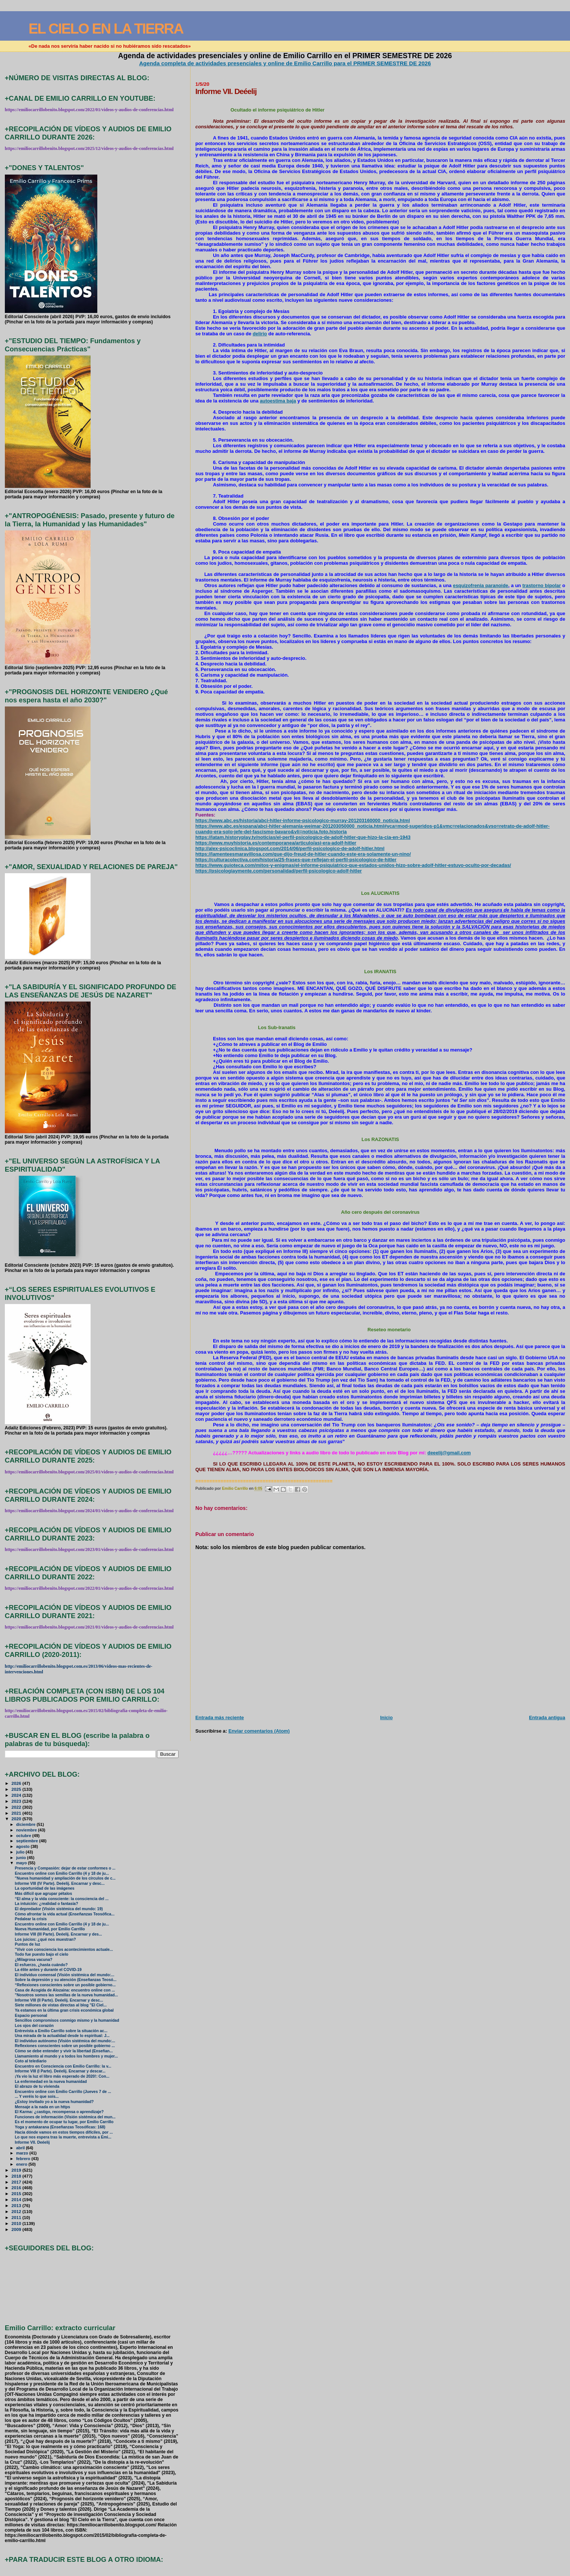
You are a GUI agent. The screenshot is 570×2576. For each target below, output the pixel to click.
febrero (23, 2158)
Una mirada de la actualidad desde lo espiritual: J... (62, 2036)
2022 (17, 1807)
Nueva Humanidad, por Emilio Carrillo (50, 1929)
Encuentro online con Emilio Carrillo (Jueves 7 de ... (63, 2092)
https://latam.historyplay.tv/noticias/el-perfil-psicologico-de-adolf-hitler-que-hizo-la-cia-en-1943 (302, 837)
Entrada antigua (547, 1717)
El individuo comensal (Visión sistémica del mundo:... (64, 1975)
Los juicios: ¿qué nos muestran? (45, 1939)
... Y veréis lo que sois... (37, 2096)
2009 (17, 2229)
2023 (17, 1801)
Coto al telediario (31, 2061)
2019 (17, 2170)
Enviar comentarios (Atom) (259, 1731)
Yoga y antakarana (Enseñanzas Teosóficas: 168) (60, 2127)
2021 (17, 1813)
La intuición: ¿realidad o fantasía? (46, 1904)
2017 (17, 2181)
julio (21, 1852)
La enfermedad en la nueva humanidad (51, 2082)
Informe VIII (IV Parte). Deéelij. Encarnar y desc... (60, 1883)
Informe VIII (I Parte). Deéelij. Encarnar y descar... (60, 2071)
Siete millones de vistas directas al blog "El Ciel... (61, 2005)
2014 (17, 2199)
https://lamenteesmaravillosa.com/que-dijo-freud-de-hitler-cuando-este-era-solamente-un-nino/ (303, 854)
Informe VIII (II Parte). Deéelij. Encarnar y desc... (59, 2000)
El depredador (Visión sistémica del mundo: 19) (59, 1909)
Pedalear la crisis (31, 1919)
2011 (17, 2217)
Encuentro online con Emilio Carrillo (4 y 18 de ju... (62, 1873)
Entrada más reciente (219, 1717)
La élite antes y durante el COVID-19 (48, 1970)
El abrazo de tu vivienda (37, 2086)
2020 (17, 1818)
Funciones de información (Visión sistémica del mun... (65, 2117)
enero (22, 2164)
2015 (17, 2193)
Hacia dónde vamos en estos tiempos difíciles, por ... (64, 2132)
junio (21, 1857)
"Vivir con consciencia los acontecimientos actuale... (64, 1949)
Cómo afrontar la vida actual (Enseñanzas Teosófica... (64, 1914)
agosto (23, 1846)
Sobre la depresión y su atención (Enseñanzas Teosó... (66, 1980)
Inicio (386, 1717)
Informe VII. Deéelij (32, 2142)
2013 (17, 2205)
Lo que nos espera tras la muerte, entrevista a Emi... (63, 2137)
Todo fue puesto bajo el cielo (41, 1954)
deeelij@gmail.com (449, 1452)
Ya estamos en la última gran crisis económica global (64, 2010)
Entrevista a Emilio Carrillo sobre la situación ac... (61, 2031)
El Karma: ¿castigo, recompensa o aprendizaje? (59, 2112)
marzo (22, 2153)
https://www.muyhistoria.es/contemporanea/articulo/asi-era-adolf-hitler (275, 843)
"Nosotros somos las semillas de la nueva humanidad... (66, 1995)
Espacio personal (31, 2016)
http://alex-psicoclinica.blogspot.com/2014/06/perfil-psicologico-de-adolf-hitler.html (289, 848)
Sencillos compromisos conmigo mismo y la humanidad (67, 2020)
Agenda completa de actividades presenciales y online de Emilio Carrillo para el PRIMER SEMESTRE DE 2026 (285, 63)
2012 (17, 2211)
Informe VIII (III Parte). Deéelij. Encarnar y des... (58, 1934)
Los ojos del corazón (34, 2026)
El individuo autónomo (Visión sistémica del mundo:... (65, 2041)
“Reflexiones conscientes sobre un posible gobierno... (65, 1985)
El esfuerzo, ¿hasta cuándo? (41, 1965)
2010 (17, 2223)
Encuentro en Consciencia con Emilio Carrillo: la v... (63, 2066)
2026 (17, 1783)
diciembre (26, 1824)
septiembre (27, 1841)
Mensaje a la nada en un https (42, 2107)
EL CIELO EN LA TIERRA (105, 29)
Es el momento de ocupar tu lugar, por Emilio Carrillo (64, 2122)
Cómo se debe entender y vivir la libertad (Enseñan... (64, 2051)
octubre (24, 1835)
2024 (17, 1795)
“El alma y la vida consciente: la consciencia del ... (61, 1899)
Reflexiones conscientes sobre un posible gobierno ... (65, 2046)
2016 (17, 2187)
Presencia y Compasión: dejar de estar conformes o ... (65, 1868)
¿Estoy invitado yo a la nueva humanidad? (54, 2102)
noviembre (27, 1830)
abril (21, 2148)
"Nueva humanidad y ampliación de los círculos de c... (65, 1878)
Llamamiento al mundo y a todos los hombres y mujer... (66, 2056)
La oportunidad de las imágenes (45, 1888)
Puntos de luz (27, 1944)
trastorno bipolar (541, 585)
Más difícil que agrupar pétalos (43, 1894)
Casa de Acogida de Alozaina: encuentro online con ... (65, 1990)
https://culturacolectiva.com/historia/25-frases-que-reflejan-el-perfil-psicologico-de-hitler (296, 859)
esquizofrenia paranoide (480, 585)
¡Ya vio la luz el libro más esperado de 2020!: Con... (62, 2076)
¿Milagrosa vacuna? (34, 1960)
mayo (22, 1863)
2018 (17, 2176)
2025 (17, 1789)
